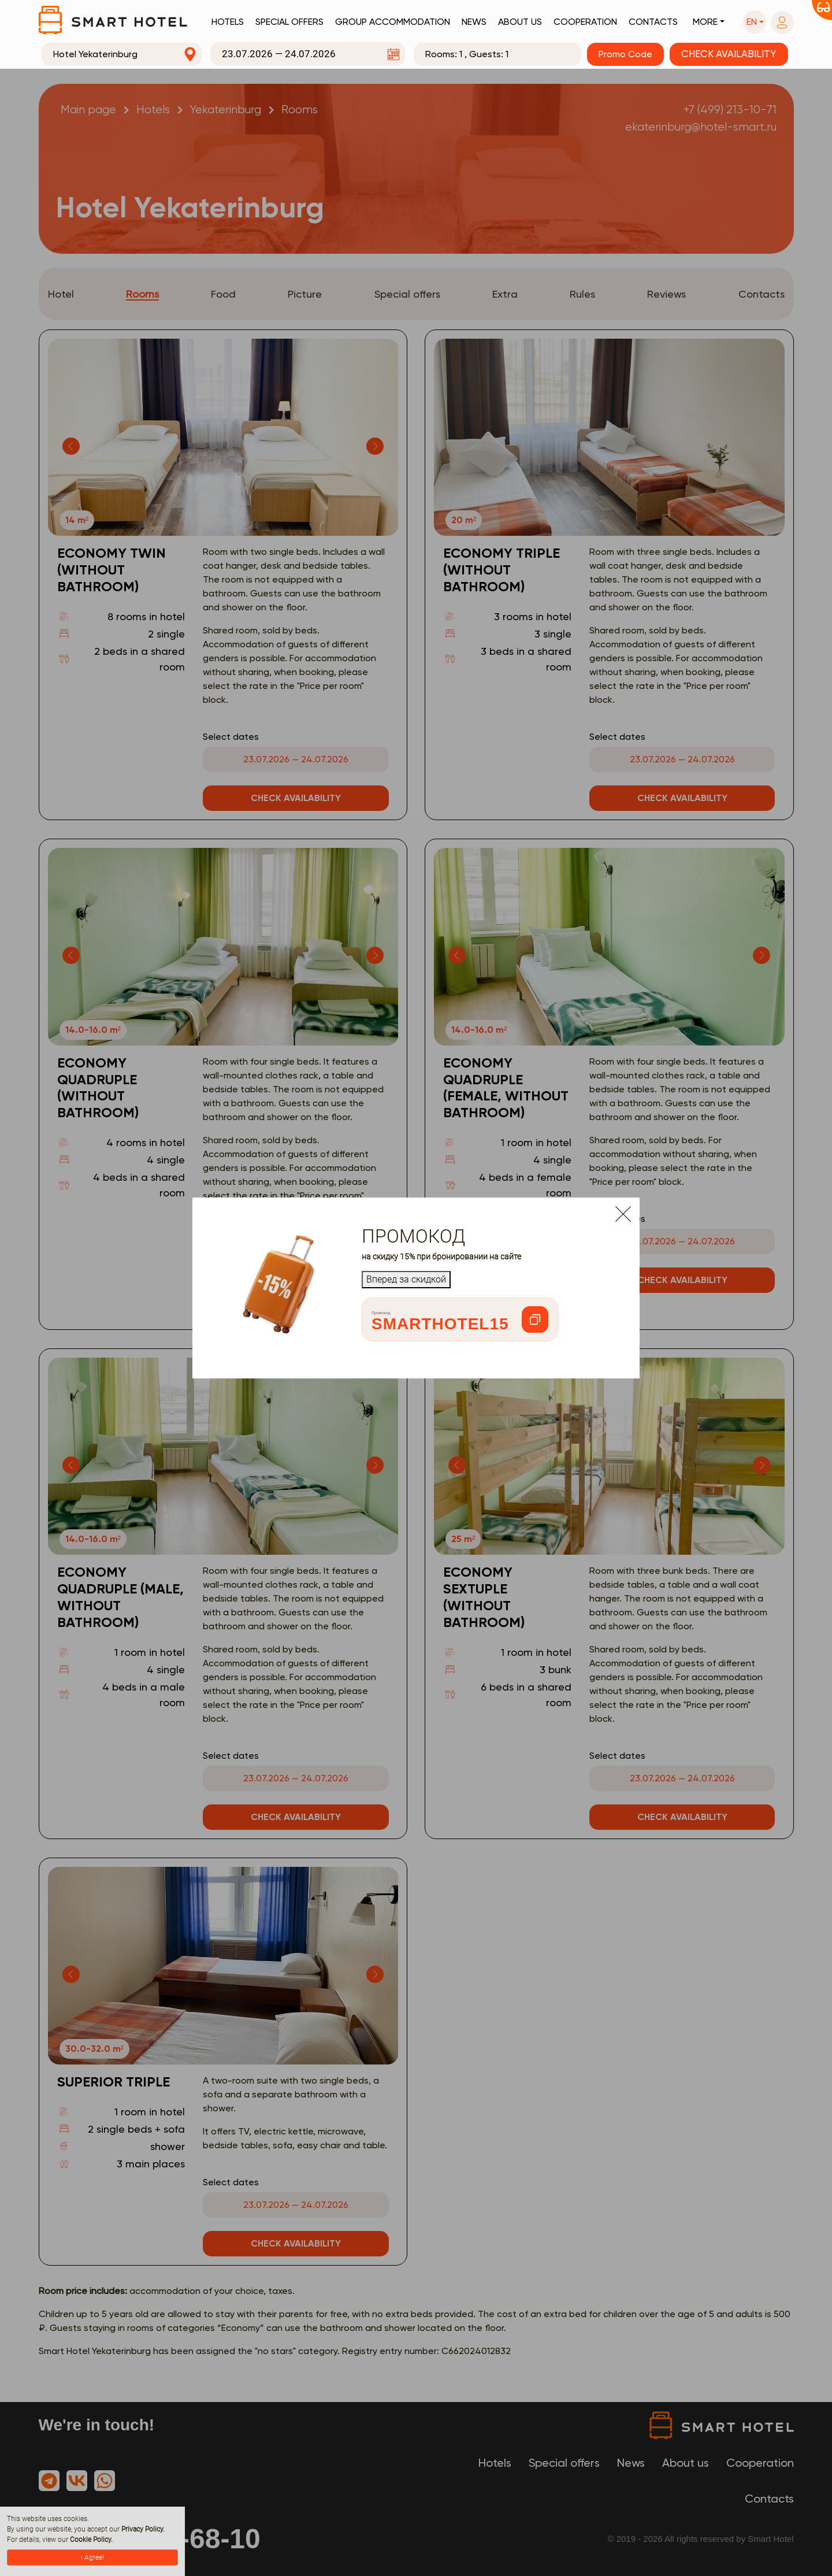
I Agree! (92, 2557)
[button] (754, 22)
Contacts (653, 21)
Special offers (289, 21)
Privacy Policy (142, 2529)
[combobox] (122, 54)
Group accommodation (392, 21)
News (474, 21)
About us (520, 21)
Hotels (227, 21)
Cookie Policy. (91, 2540)
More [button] (705, 21)
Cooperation (585, 21)
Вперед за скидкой (406, 1279)
